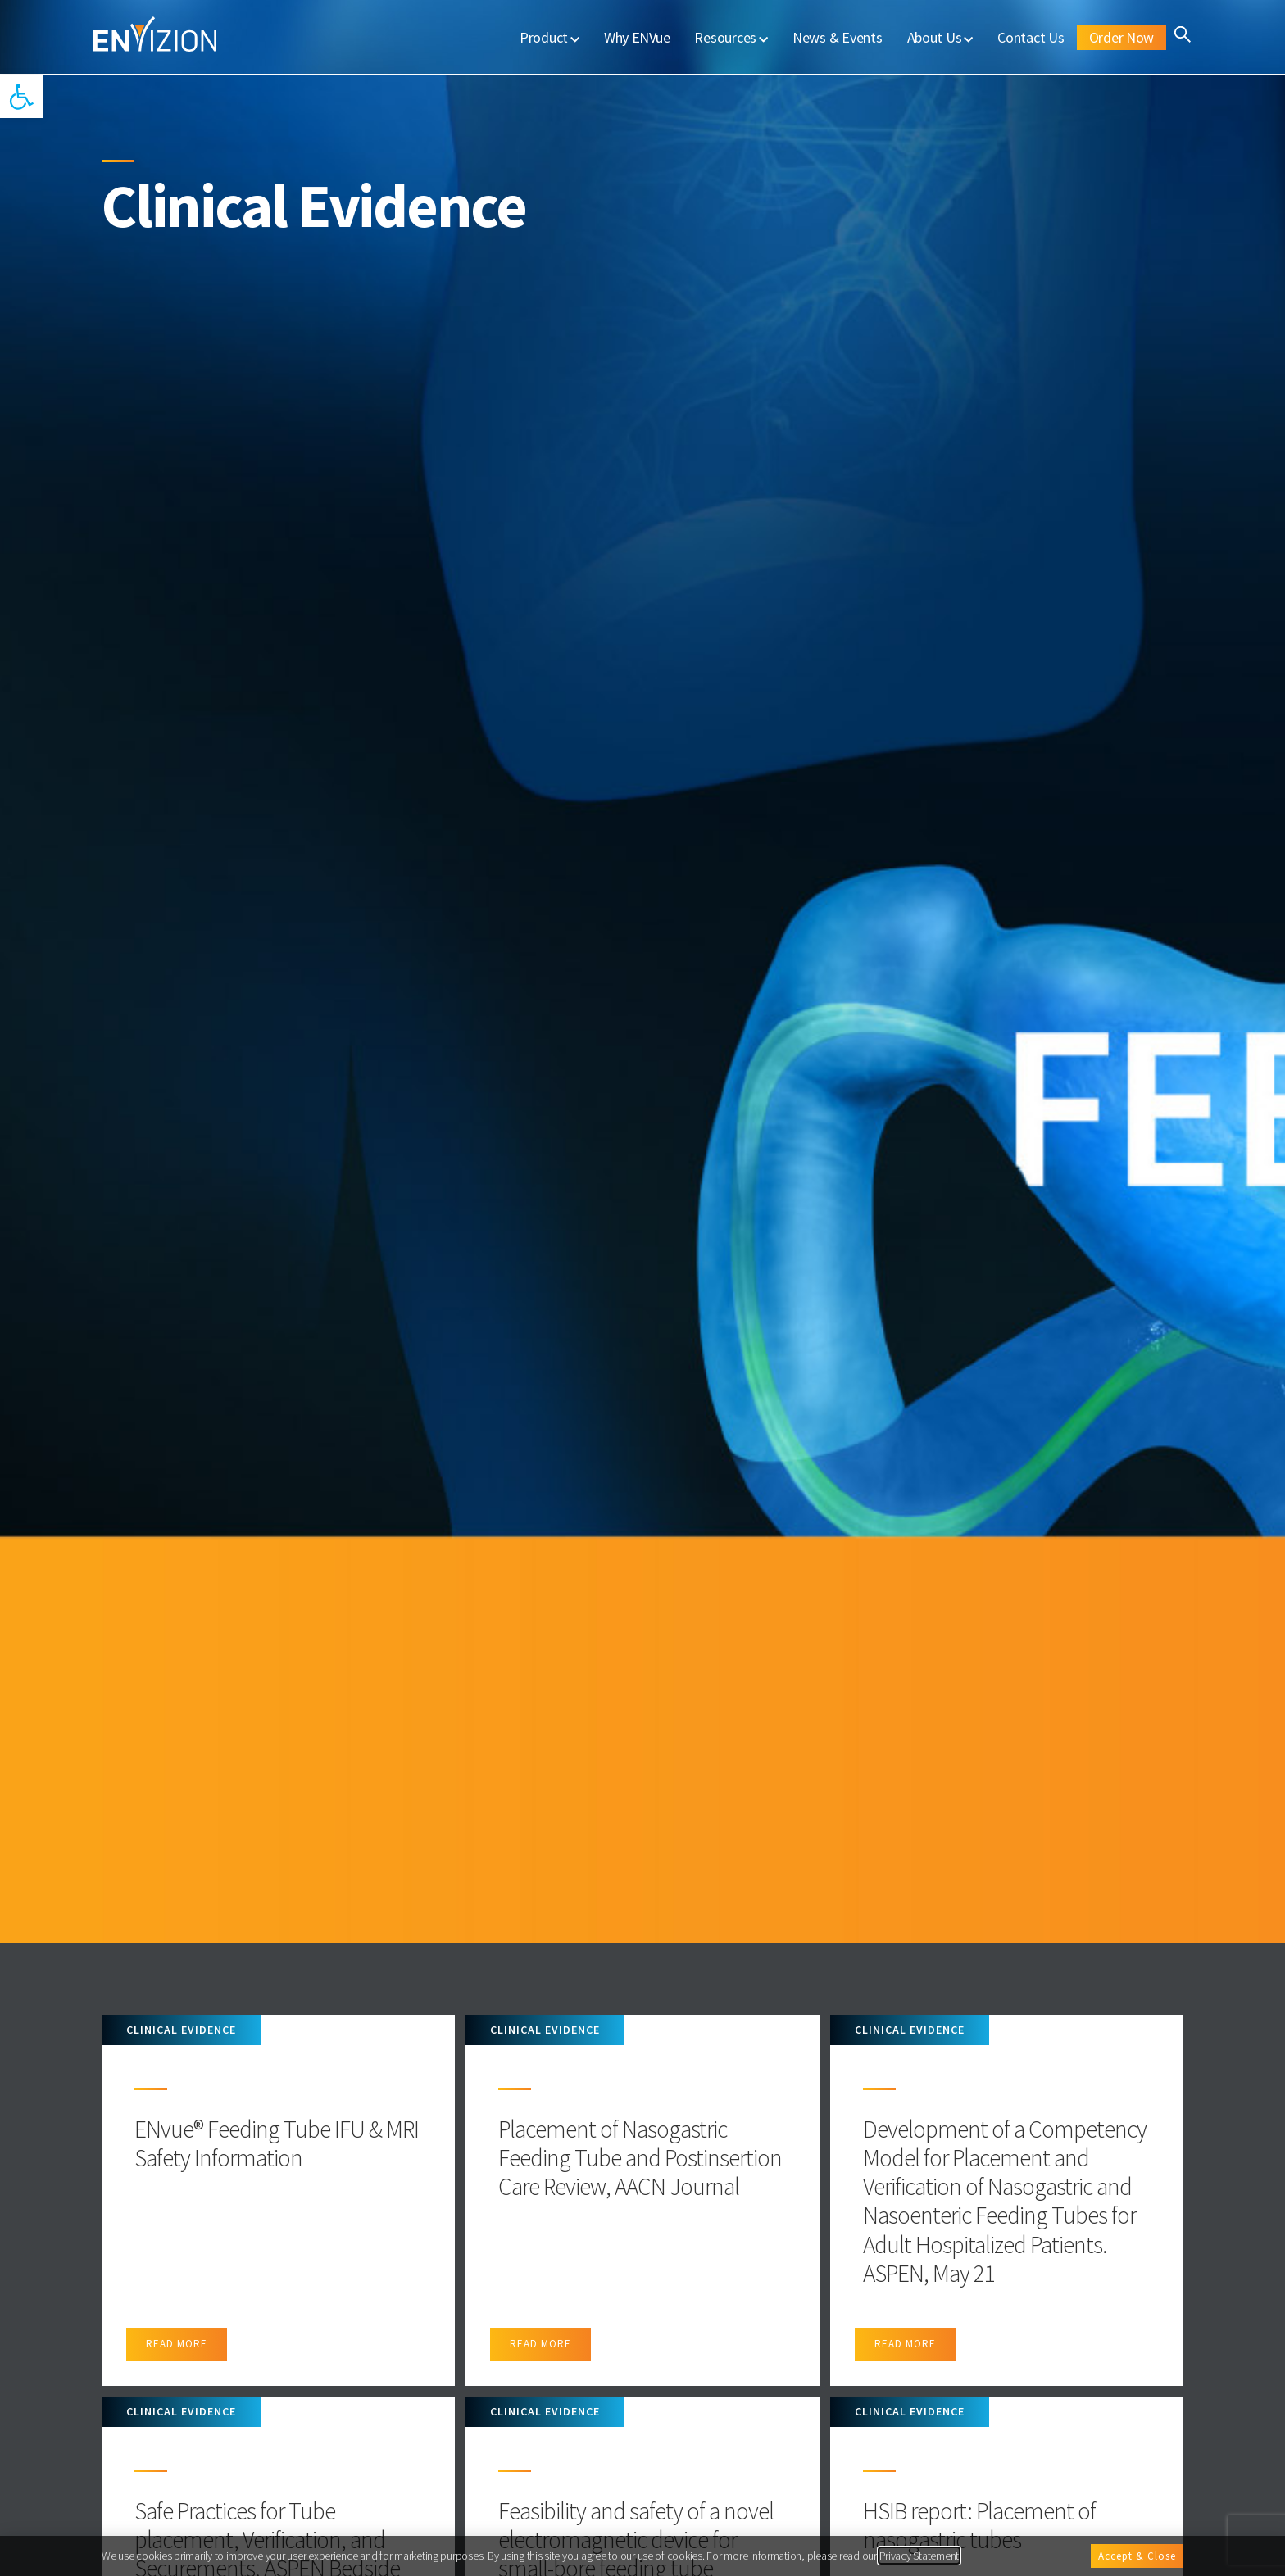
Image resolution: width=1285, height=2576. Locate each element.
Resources (730, 37)
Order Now (1122, 37)
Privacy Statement (919, 2555)
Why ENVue (637, 37)
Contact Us (1030, 37)
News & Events (837, 37)
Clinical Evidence (181, 2029)
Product (549, 37)
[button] (21, 96)
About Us (940, 37)
